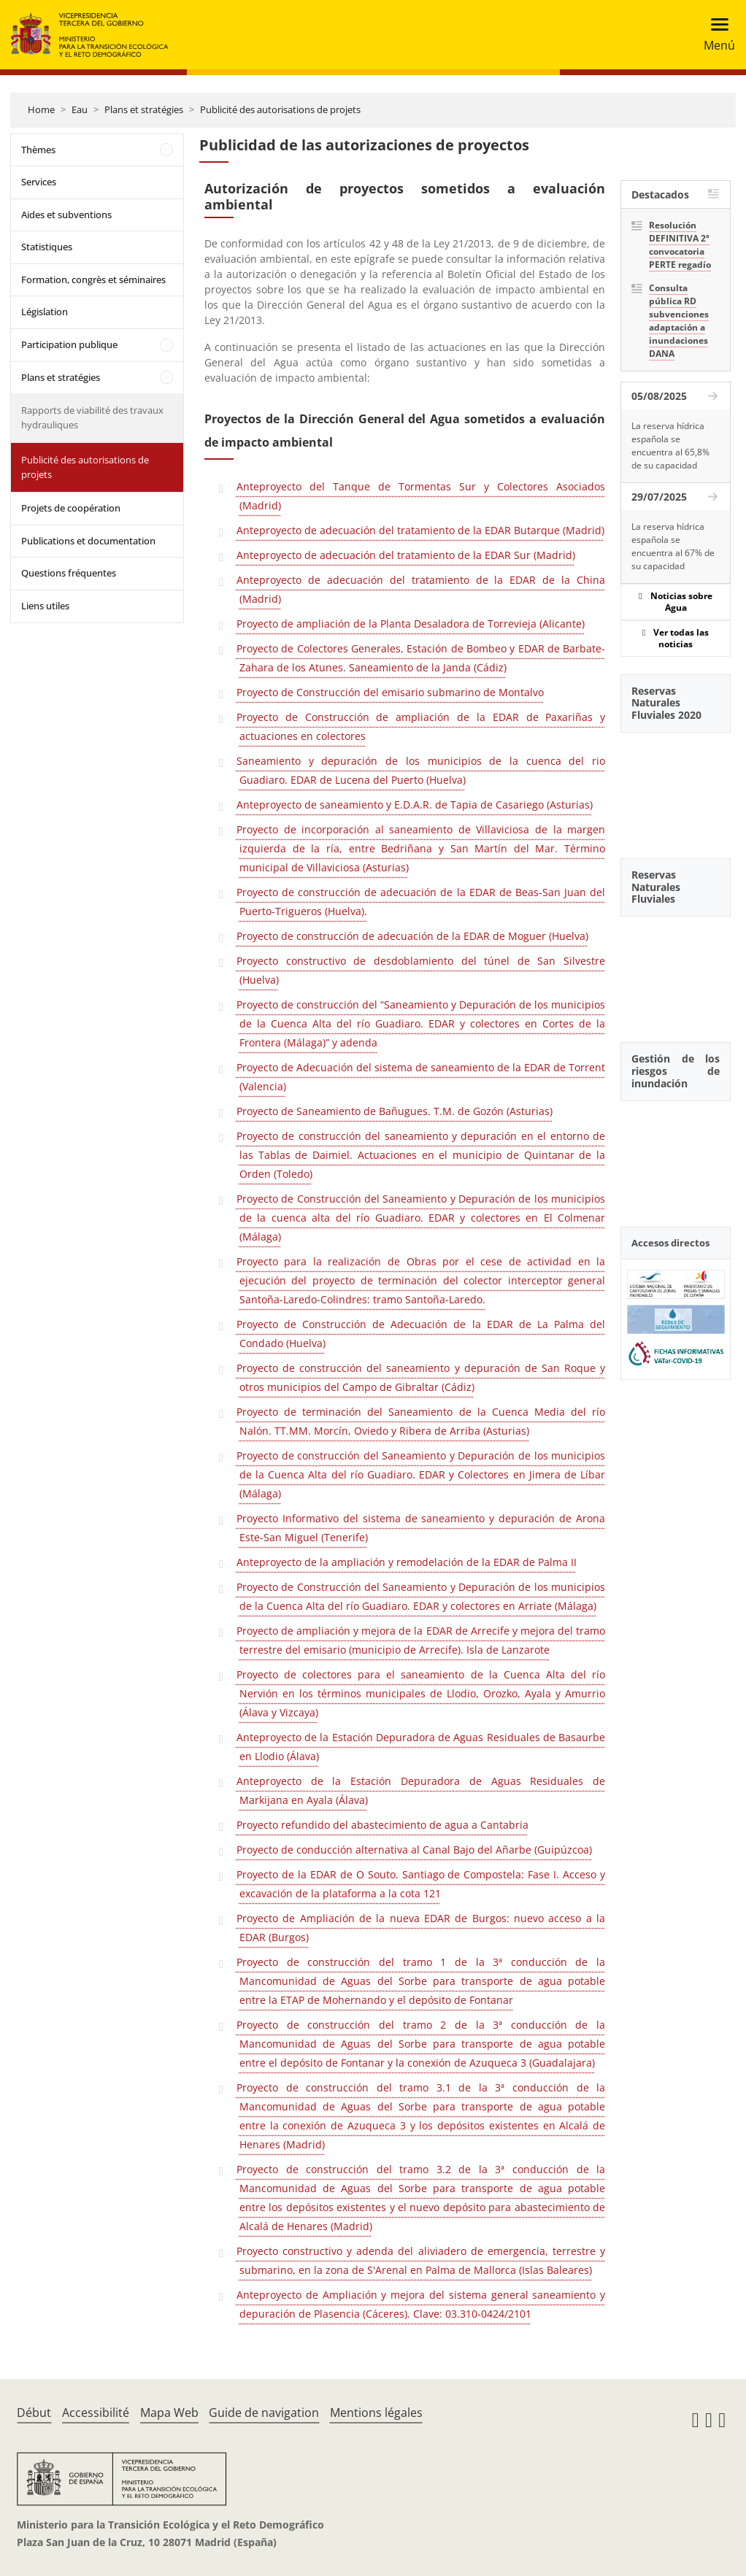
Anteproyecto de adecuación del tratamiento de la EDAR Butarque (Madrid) (420, 530)
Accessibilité (95, 2413)
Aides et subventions (66, 214)
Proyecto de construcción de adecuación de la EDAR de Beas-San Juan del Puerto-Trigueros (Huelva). (421, 901)
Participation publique (69, 344)
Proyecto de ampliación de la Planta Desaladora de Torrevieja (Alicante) (411, 623)
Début (34, 2413)
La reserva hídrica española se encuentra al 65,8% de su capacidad (670, 445)
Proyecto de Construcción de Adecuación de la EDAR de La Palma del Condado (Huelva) (421, 1333)
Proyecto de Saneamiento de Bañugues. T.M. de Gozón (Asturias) (395, 1111)
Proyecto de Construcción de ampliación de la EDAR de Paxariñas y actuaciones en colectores (421, 726)
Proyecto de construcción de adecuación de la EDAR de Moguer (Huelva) (412, 936)
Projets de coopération (70, 507)
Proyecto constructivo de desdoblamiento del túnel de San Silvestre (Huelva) (421, 970)
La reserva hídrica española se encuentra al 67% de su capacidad (673, 546)
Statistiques (46, 246)
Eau (80, 109)
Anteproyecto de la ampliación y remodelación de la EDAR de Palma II (407, 1562)
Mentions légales (376, 2413)
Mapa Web (169, 2413)
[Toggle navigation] (715, 35)
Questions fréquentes (68, 572)
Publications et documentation (88, 540)
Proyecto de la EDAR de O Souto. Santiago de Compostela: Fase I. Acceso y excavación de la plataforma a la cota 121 (421, 1883)
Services (38, 181)
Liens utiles (45, 605)
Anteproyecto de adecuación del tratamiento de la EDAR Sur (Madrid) (406, 555)
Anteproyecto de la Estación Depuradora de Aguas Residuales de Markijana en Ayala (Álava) (421, 1790)
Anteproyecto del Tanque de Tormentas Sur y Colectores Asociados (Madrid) (421, 495)
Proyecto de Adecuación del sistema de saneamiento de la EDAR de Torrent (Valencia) (421, 1076)
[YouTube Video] (675, 787)
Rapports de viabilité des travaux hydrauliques (92, 417)
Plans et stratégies (143, 109)
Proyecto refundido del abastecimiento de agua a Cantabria (382, 1825)
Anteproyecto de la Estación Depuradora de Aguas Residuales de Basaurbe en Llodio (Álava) (421, 1746)
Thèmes (38, 149)
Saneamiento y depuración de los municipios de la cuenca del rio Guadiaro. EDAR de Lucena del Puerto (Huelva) (421, 770)
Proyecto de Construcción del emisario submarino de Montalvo (390, 692)
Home (41, 109)
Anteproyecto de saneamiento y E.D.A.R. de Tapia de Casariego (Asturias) (415, 804)
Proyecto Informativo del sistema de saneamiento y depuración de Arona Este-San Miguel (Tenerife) (421, 1527)
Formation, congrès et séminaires (93, 279)
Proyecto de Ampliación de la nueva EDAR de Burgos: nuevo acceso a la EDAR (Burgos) (421, 1927)
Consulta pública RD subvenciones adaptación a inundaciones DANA (679, 321)
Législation (44, 311)
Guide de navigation (264, 2413)
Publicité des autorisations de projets (280, 109)
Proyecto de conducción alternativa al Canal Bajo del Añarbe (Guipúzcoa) (414, 1849)
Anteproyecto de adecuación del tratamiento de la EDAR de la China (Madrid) (421, 589)
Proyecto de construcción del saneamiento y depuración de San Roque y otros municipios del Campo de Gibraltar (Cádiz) (421, 1377)
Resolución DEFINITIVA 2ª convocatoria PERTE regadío (680, 245)
